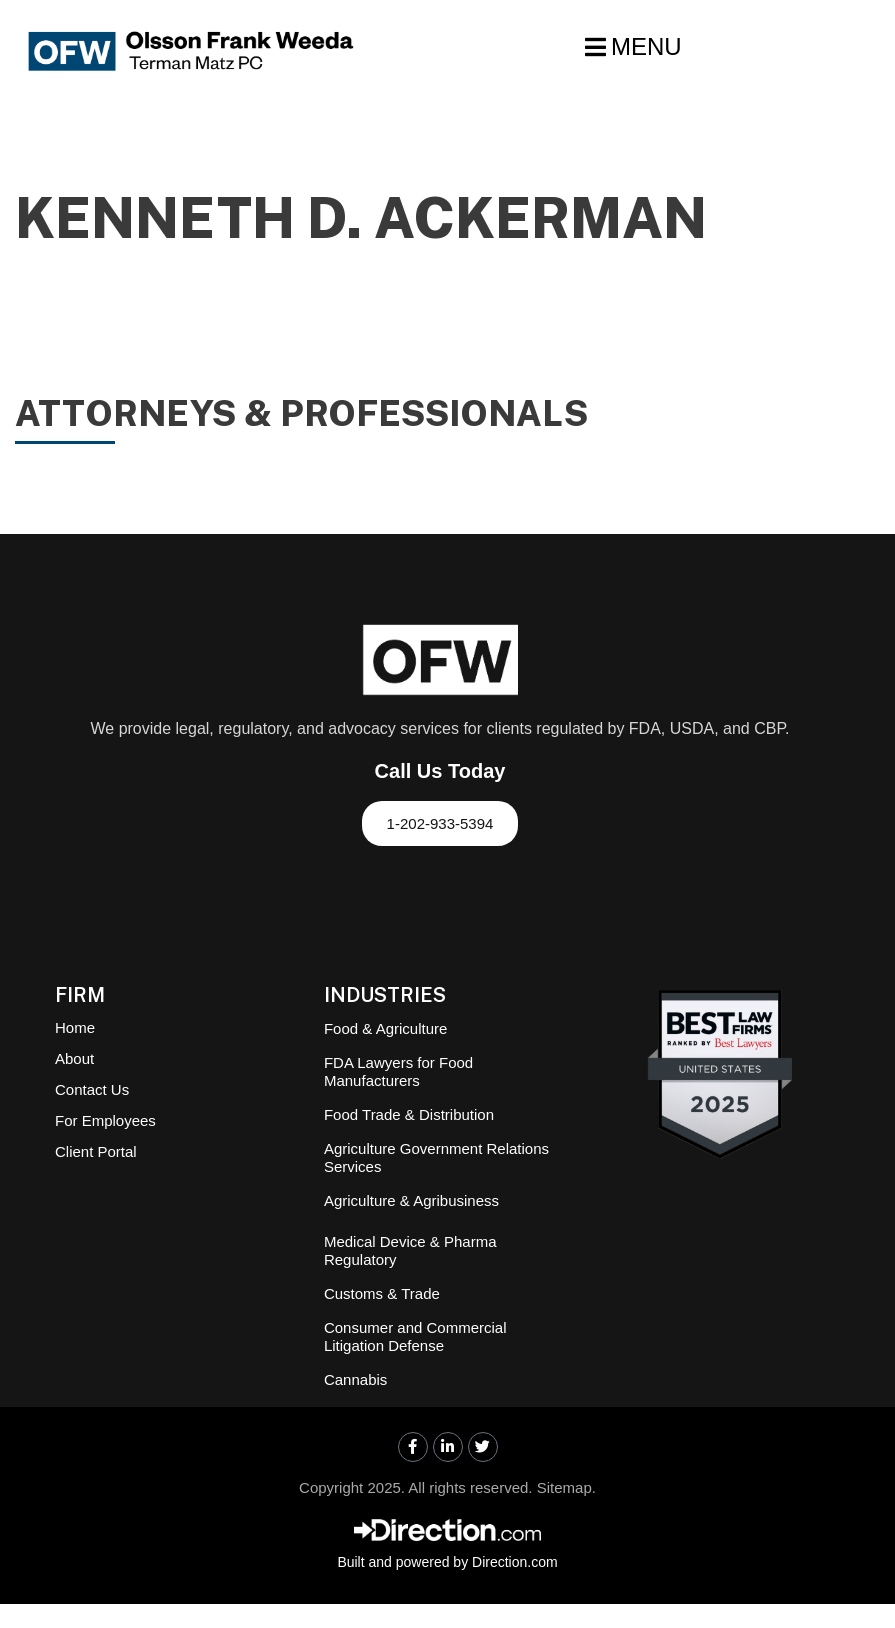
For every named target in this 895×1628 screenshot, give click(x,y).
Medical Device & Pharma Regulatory (410, 1250)
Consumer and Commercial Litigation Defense (415, 1336)
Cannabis (355, 1379)
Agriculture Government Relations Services (436, 1157)
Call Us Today (440, 771)
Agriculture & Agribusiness (411, 1200)
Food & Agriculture (385, 1028)
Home (75, 1027)
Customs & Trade (382, 1293)
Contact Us (92, 1089)
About (74, 1058)
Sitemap (564, 1487)
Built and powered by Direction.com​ (447, 1562)
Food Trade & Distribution (409, 1114)
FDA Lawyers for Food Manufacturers (398, 1071)
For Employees (105, 1120)
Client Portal (96, 1151)
